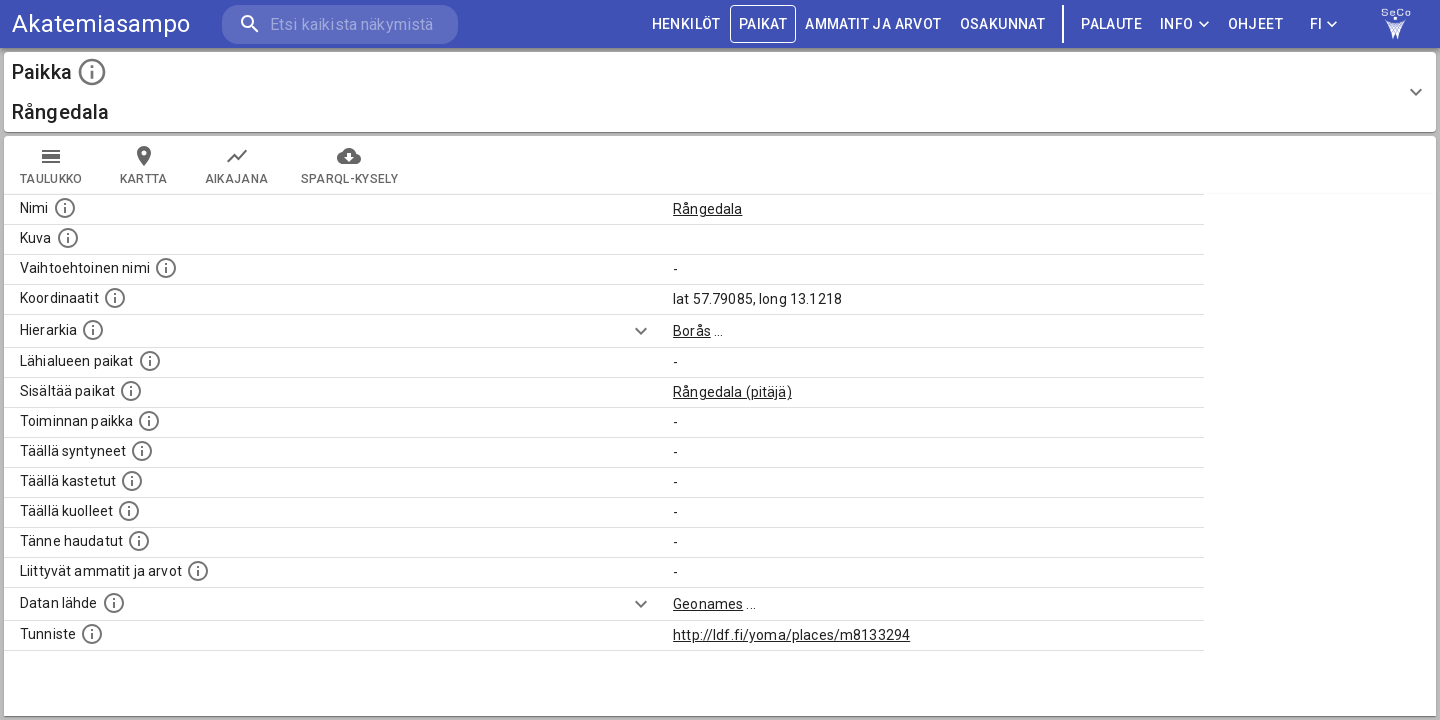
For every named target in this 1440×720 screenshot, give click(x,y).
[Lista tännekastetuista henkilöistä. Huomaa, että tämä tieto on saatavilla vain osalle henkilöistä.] (139, 541)
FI (1324, 24)
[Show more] (641, 331)
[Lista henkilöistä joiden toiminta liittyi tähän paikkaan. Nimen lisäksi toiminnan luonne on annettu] (149, 421)
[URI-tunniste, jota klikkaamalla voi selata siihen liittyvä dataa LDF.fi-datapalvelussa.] (92, 634)
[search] (340, 24)
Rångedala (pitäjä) (732, 392)
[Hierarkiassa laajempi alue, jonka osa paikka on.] (93, 330)
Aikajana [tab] (237, 165)
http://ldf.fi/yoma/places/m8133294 (791, 635)
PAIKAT (763, 24)
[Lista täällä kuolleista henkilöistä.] (129, 511)
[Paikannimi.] (65, 208)
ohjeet (1255, 24)
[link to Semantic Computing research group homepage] (1396, 24)
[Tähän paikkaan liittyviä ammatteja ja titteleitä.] (198, 571)
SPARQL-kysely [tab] (349, 165)
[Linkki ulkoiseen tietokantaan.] (114, 603)
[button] (720, 92)
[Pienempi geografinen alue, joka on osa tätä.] (131, 391)
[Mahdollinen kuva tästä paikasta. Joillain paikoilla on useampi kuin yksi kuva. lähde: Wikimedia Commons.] (68, 238)
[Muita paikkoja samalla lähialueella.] (150, 361)
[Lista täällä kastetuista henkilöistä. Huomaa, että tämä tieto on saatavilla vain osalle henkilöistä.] (132, 481)
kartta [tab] (144, 165)
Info (1185, 24)
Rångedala (707, 209)
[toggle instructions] (92, 72)
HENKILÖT (686, 24)
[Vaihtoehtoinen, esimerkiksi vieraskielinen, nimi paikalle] (166, 268)
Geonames (708, 604)
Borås (692, 331)
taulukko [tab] (51, 165)
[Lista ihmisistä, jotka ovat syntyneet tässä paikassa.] (142, 451)
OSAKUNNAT (1003, 24)
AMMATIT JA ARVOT (873, 24)
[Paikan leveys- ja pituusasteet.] (115, 298)
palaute (1111, 24)
